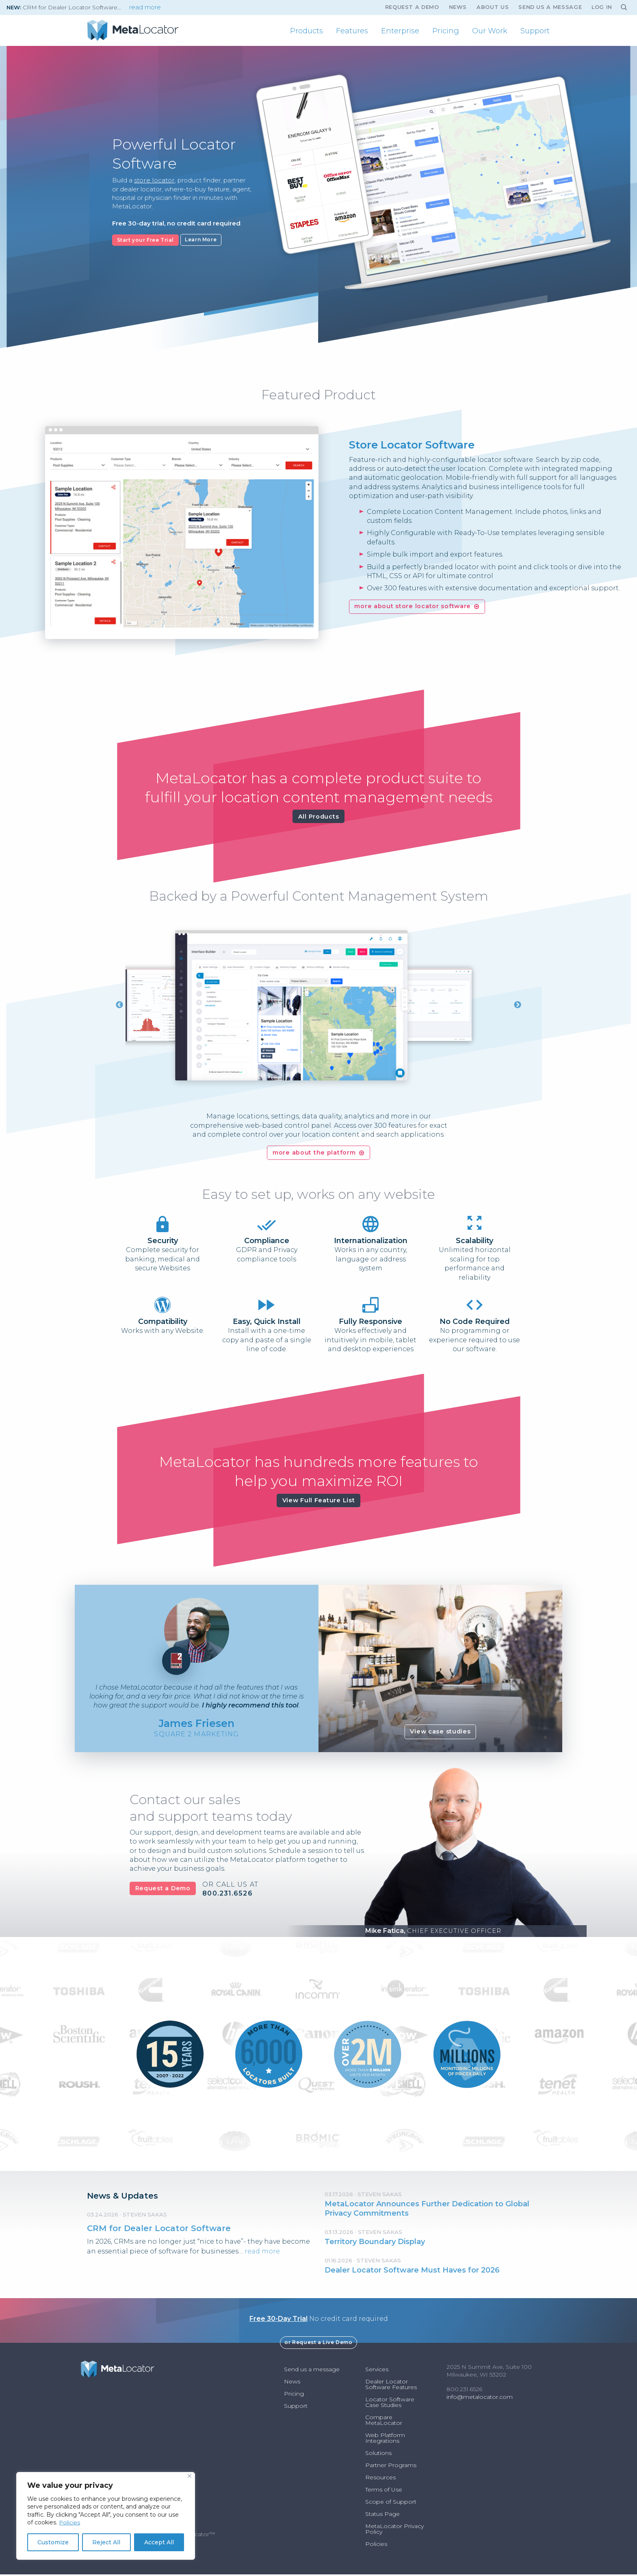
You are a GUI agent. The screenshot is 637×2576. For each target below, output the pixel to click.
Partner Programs (390, 2466)
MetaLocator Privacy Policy (394, 2530)
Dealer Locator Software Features (391, 2385)
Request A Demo (412, 7)
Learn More (201, 239)
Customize (53, 2542)
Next (518, 1006)
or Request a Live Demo (318, 2344)
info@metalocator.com (479, 2398)
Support (535, 30)
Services (376, 2371)
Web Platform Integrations (385, 2439)
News (458, 7)
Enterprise (400, 30)
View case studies (440, 1733)
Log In (602, 7)
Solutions (378, 2454)
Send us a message (550, 7)
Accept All (159, 2542)
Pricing (445, 30)
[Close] (189, 2476)
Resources (380, 2479)
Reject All (106, 2542)
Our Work (489, 30)
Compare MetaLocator (383, 2421)
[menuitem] (306, 31)
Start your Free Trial (145, 239)
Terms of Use (383, 2491)
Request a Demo (163, 1890)
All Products (318, 816)
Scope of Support (390, 2503)
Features (352, 30)
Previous (119, 1006)
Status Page (382, 2515)
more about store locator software (412, 606)
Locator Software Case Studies (389, 2403)
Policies (70, 2522)
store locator (153, 180)
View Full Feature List (318, 1502)
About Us (493, 7)
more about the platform (314, 1153)
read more (145, 7)
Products (306, 30)
